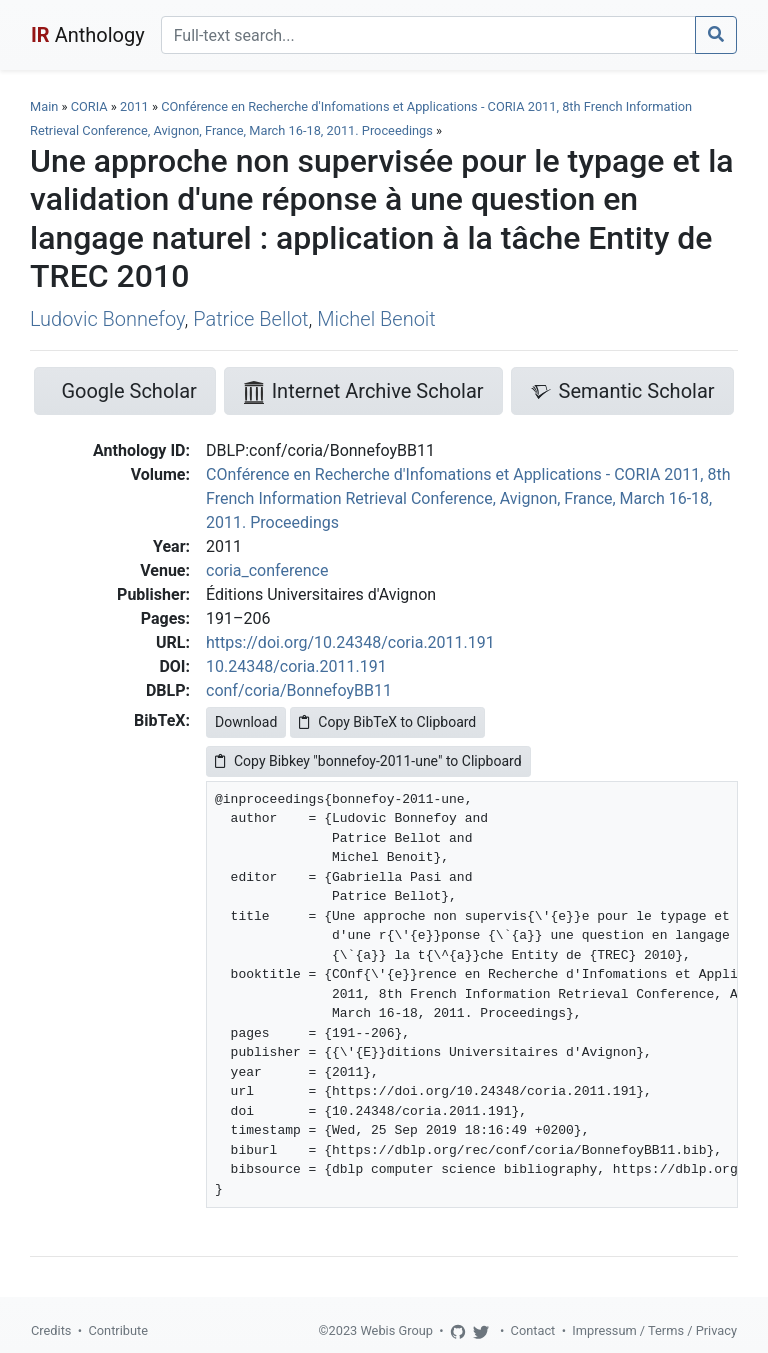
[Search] (428, 35)
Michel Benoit (376, 319)
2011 (134, 106)
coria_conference (267, 570)
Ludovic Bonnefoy (107, 319)
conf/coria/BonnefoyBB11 (299, 690)
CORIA (89, 106)
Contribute (118, 1330)
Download (246, 722)
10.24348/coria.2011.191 (296, 666)
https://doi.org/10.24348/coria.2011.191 (350, 642)
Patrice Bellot (250, 319)
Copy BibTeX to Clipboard (387, 722)
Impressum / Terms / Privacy (654, 1330)
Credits (51, 1330)
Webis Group (396, 1330)
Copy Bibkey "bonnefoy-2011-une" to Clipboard (368, 761)
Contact (533, 1330)
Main (44, 106)
